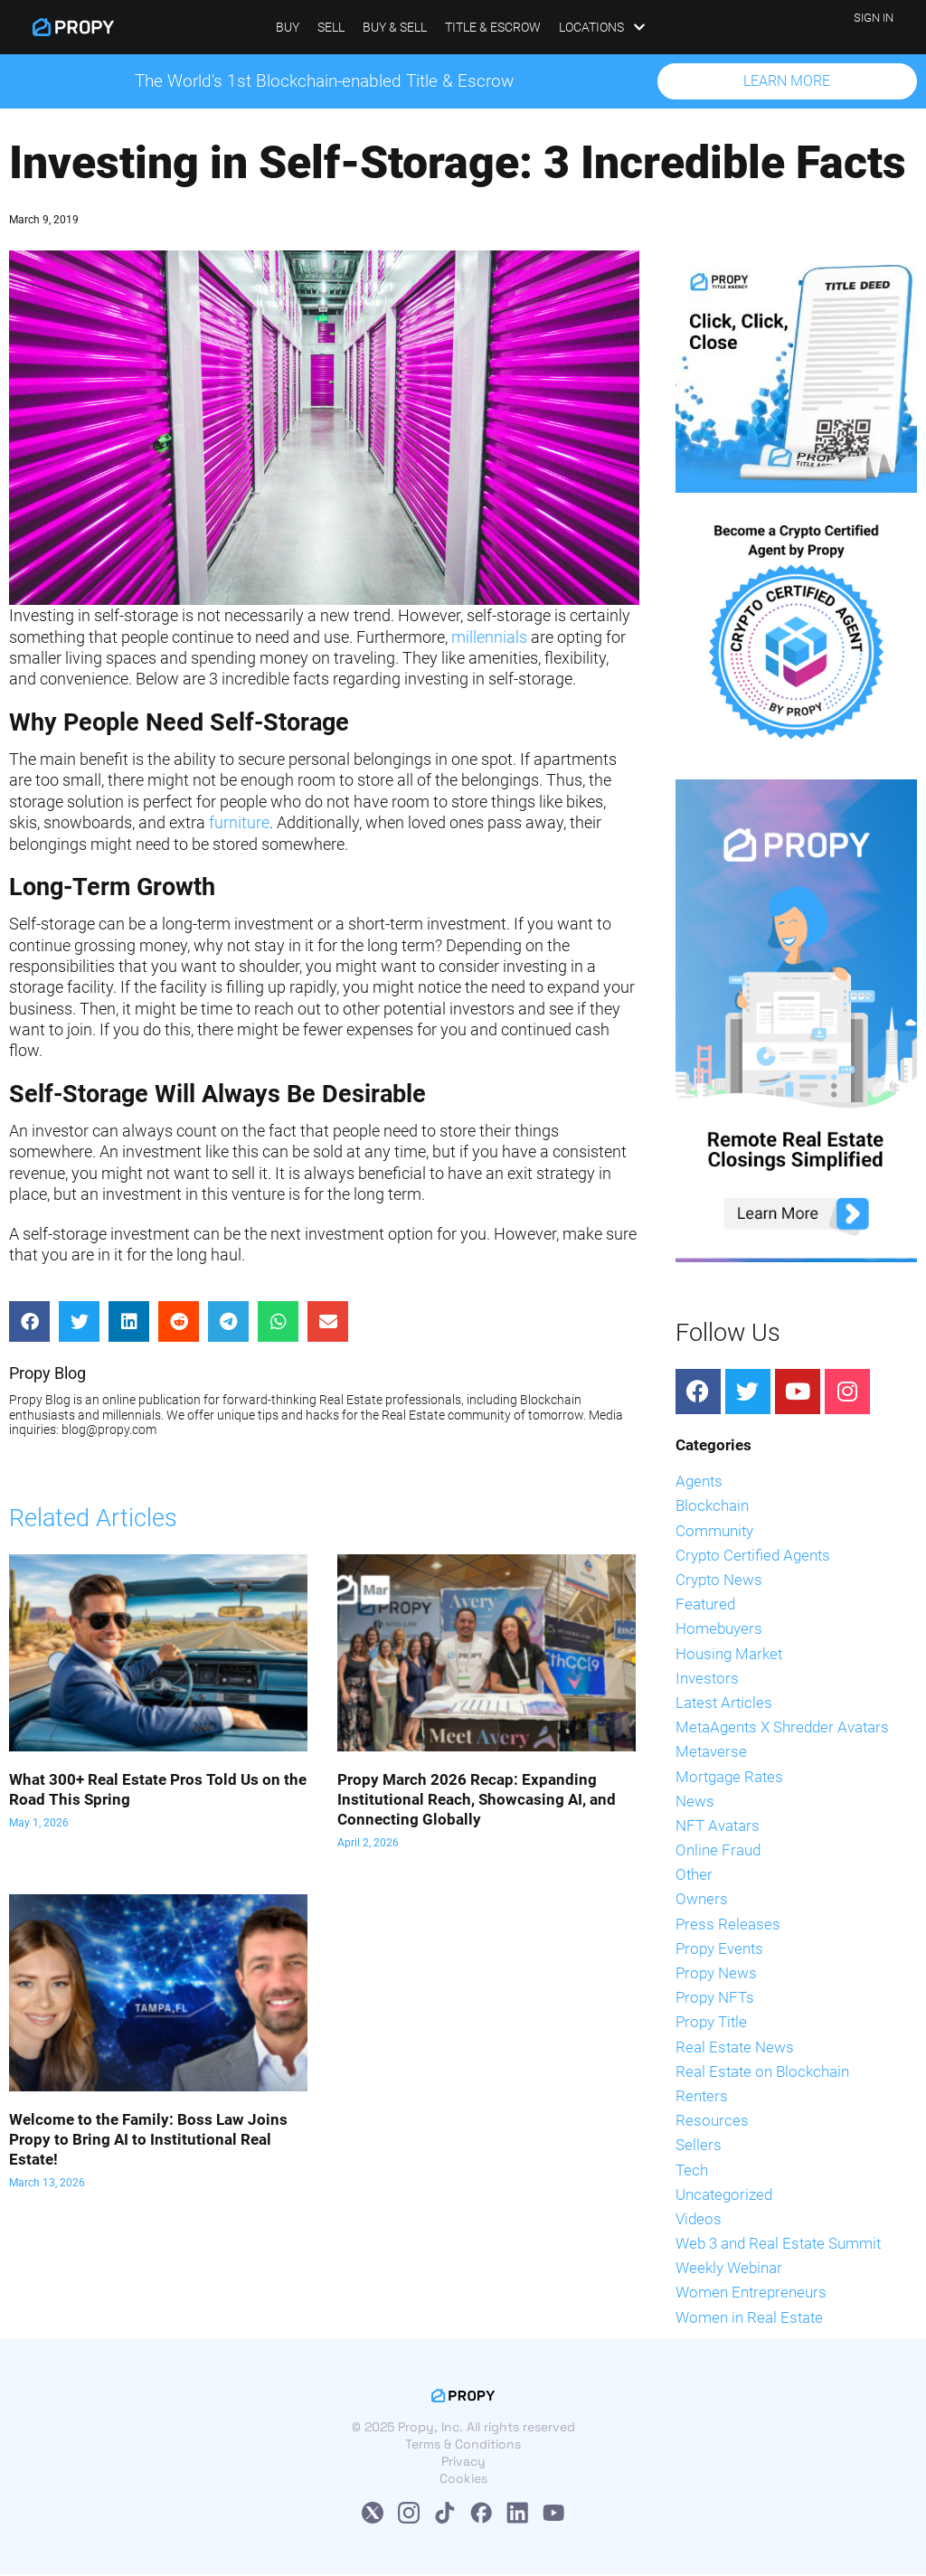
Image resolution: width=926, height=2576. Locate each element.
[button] (787, 82)
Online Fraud (718, 1852)
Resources (712, 2122)
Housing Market (729, 1655)
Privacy (463, 2463)
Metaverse (711, 1753)
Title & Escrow (493, 27)
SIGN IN (873, 17)
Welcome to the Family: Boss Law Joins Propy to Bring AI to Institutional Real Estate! (148, 2141)
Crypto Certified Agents (753, 1557)
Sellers (699, 2146)
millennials (489, 638)
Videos (699, 2221)
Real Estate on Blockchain (762, 2073)
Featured (705, 1606)
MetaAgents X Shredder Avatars (782, 1729)
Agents (699, 1483)
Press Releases (728, 1926)
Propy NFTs (715, 1999)
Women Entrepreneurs (751, 2294)
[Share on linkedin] (129, 1323)
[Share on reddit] (178, 1323)
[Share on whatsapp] (278, 1323)
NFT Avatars (718, 1827)
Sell (331, 27)
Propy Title (711, 2024)
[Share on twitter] (79, 1323)
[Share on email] (327, 1323)
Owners (702, 1901)
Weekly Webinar (729, 2269)
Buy (287, 27)
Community (714, 1533)
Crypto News (719, 1581)
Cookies (463, 2480)
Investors (707, 1680)
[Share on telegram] (228, 1323)
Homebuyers (719, 1630)
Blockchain (712, 1507)
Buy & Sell (395, 27)
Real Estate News (735, 2048)
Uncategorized (724, 2196)
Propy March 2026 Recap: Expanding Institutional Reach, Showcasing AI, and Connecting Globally (476, 1801)
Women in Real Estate (749, 2319)
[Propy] (73, 27)
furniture (239, 824)
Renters (702, 2098)
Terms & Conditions (463, 2446)
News (695, 1803)
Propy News (716, 1975)
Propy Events (719, 1950)
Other (694, 1876)
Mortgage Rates (729, 1778)
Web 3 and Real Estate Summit (778, 2245)
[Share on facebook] (29, 1323)
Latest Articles (724, 1704)
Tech (692, 2171)
